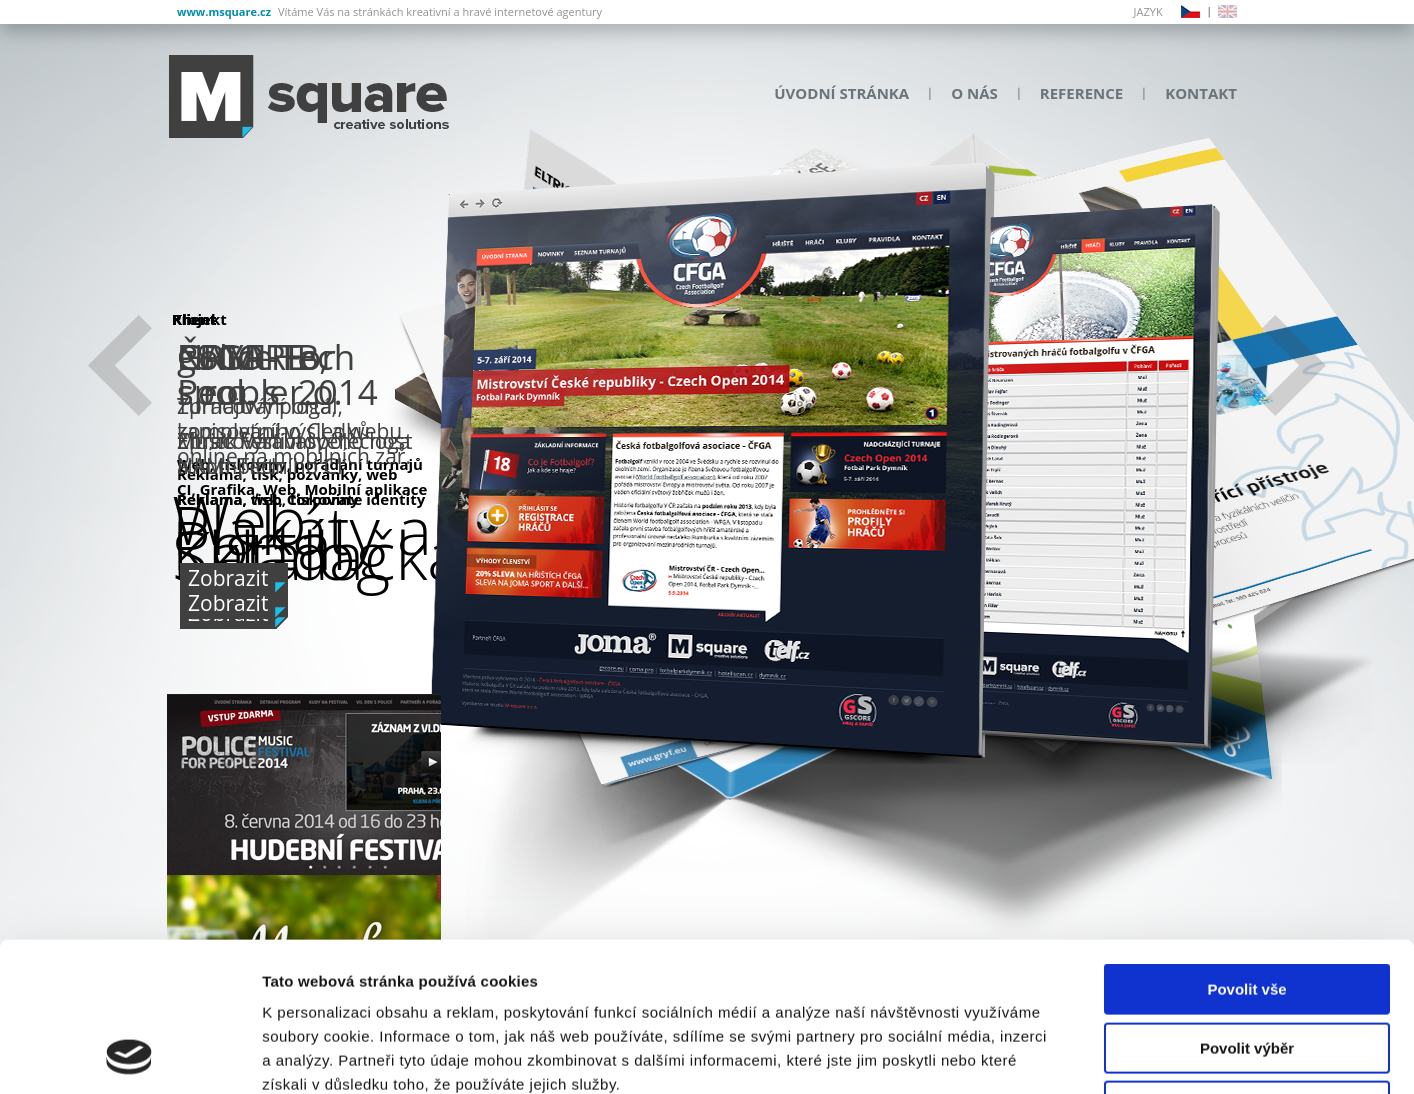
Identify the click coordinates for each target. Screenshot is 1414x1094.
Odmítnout (1247, 966)
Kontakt (1201, 93)
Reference (1081, 93)
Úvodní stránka (841, 93)
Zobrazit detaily (1057, 1054)
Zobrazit (228, 603)
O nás (974, 93)
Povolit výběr (1247, 908)
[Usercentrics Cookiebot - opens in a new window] (129, 1055)
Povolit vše (1246, 849)
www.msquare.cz (224, 11)
